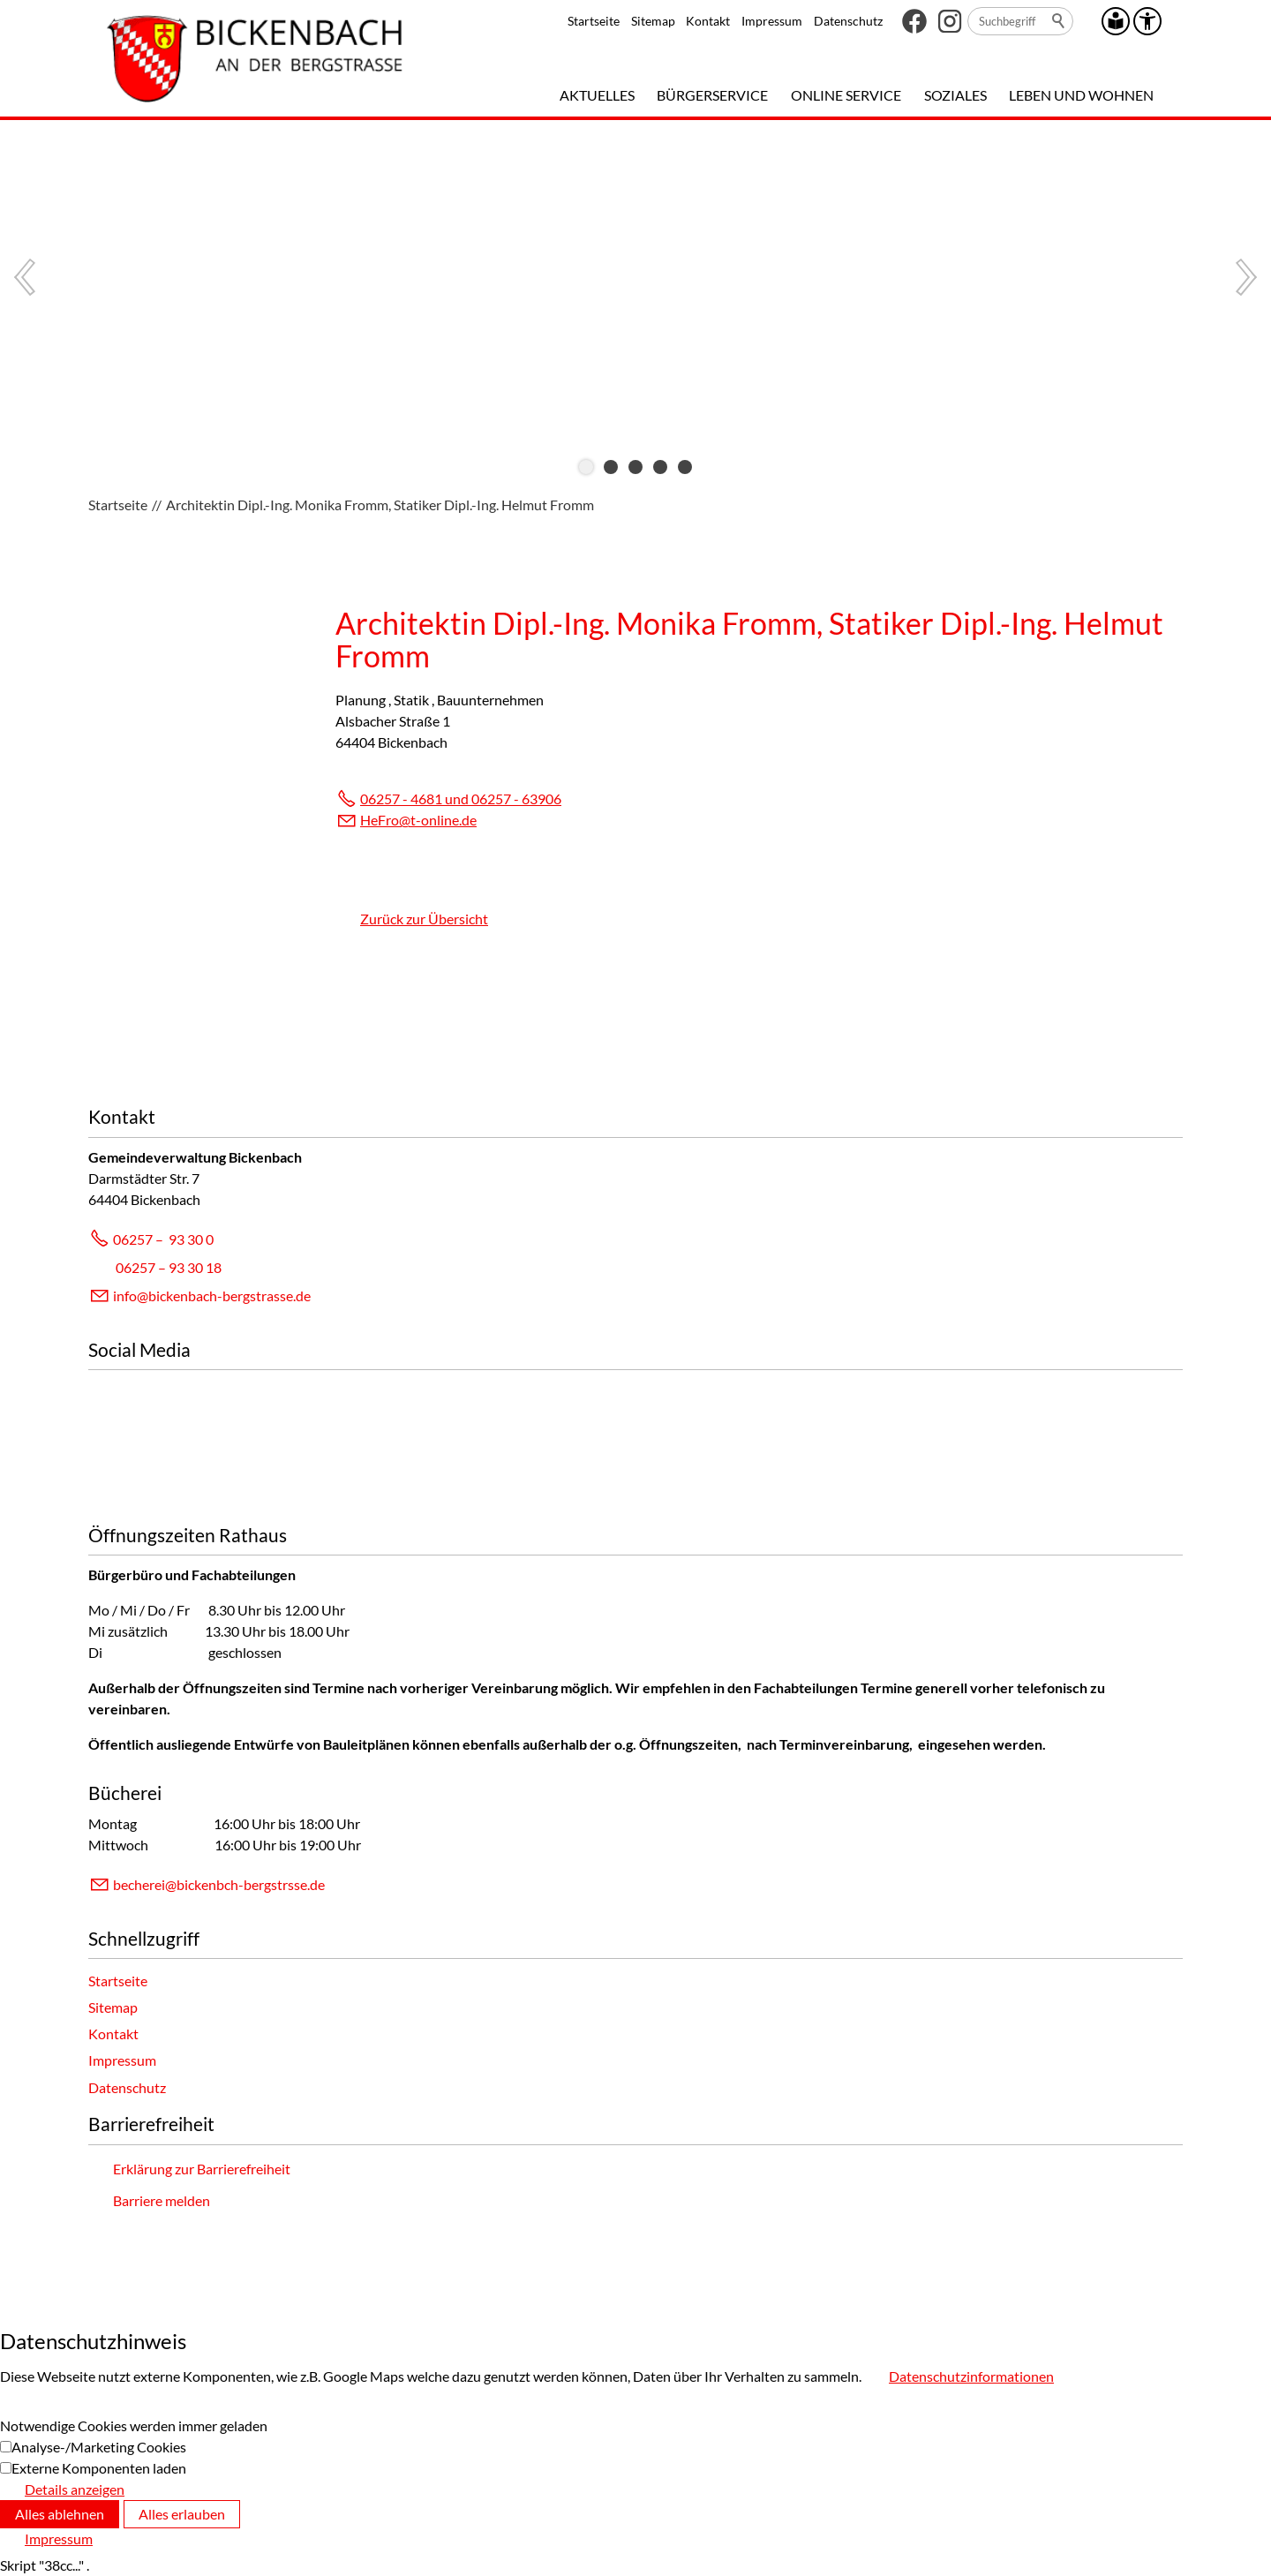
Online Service (846, 95)
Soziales (955, 95)
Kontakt (708, 20)
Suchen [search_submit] (1059, 21)
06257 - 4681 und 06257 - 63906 (460, 798)
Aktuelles (597, 95)
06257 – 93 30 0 (163, 1239)
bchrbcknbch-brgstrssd (219, 1884)
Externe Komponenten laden (98, 2467)
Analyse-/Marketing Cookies (98, 2446)
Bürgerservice (712, 95)
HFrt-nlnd (418, 819)
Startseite (594, 20)
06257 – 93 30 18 (169, 1267)
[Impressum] (46, 2539)
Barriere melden (161, 2200)
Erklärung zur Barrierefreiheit (201, 2168)
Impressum (771, 20)
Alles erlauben (182, 2513)
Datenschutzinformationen (971, 2376)
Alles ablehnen (59, 2513)
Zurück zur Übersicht (424, 918)
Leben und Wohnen (1081, 95)
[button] (914, 21)
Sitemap (653, 20)
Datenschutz (848, 20)
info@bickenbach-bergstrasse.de (212, 1295)
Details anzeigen (74, 2489)
